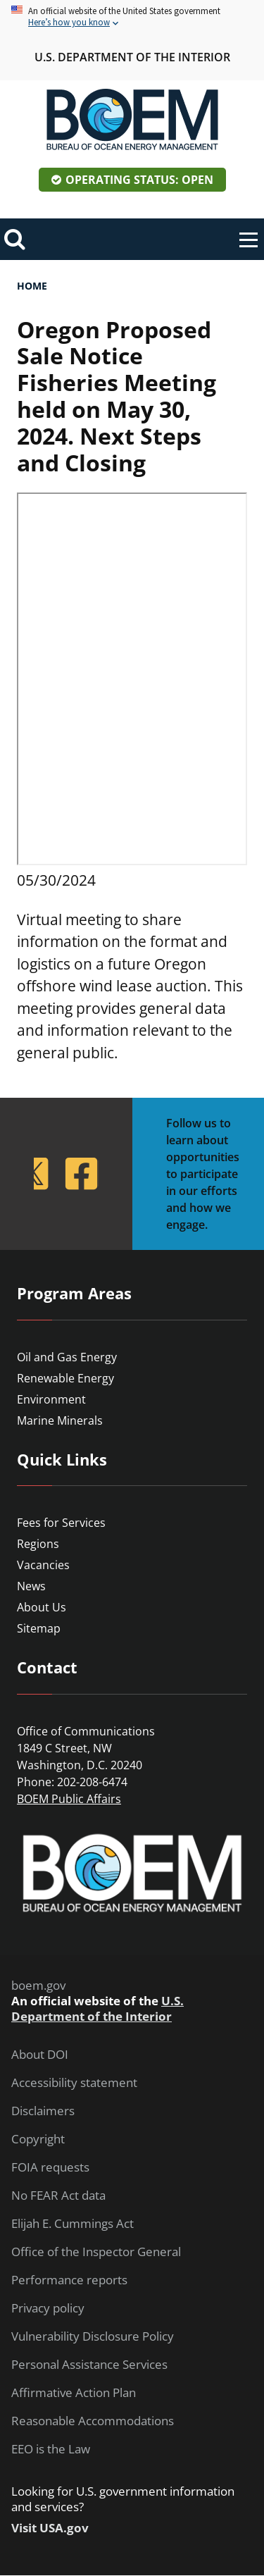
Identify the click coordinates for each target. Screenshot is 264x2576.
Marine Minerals (60, 1420)
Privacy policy (47, 2308)
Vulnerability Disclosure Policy (92, 2336)
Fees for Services (61, 1522)
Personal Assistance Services (89, 2364)
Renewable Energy (65, 1378)
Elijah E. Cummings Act (72, 2223)
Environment (51, 1399)
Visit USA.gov (50, 2528)
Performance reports (69, 2280)
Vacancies (43, 1565)
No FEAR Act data (58, 2195)
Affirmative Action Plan (73, 2393)
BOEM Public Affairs (69, 1799)
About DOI (39, 2054)
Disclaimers (43, 2111)
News (31, 1586)
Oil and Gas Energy (67, 1357)
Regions (38, 1544)
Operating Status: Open (139, 179)
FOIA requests (50, 2167)
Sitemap (39, 1628)
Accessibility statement (74, 2083)
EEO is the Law (50, 2449)
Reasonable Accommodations (92, 2421)
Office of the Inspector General (96, 2252)
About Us (41, 1607)
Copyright (38, 2139)
